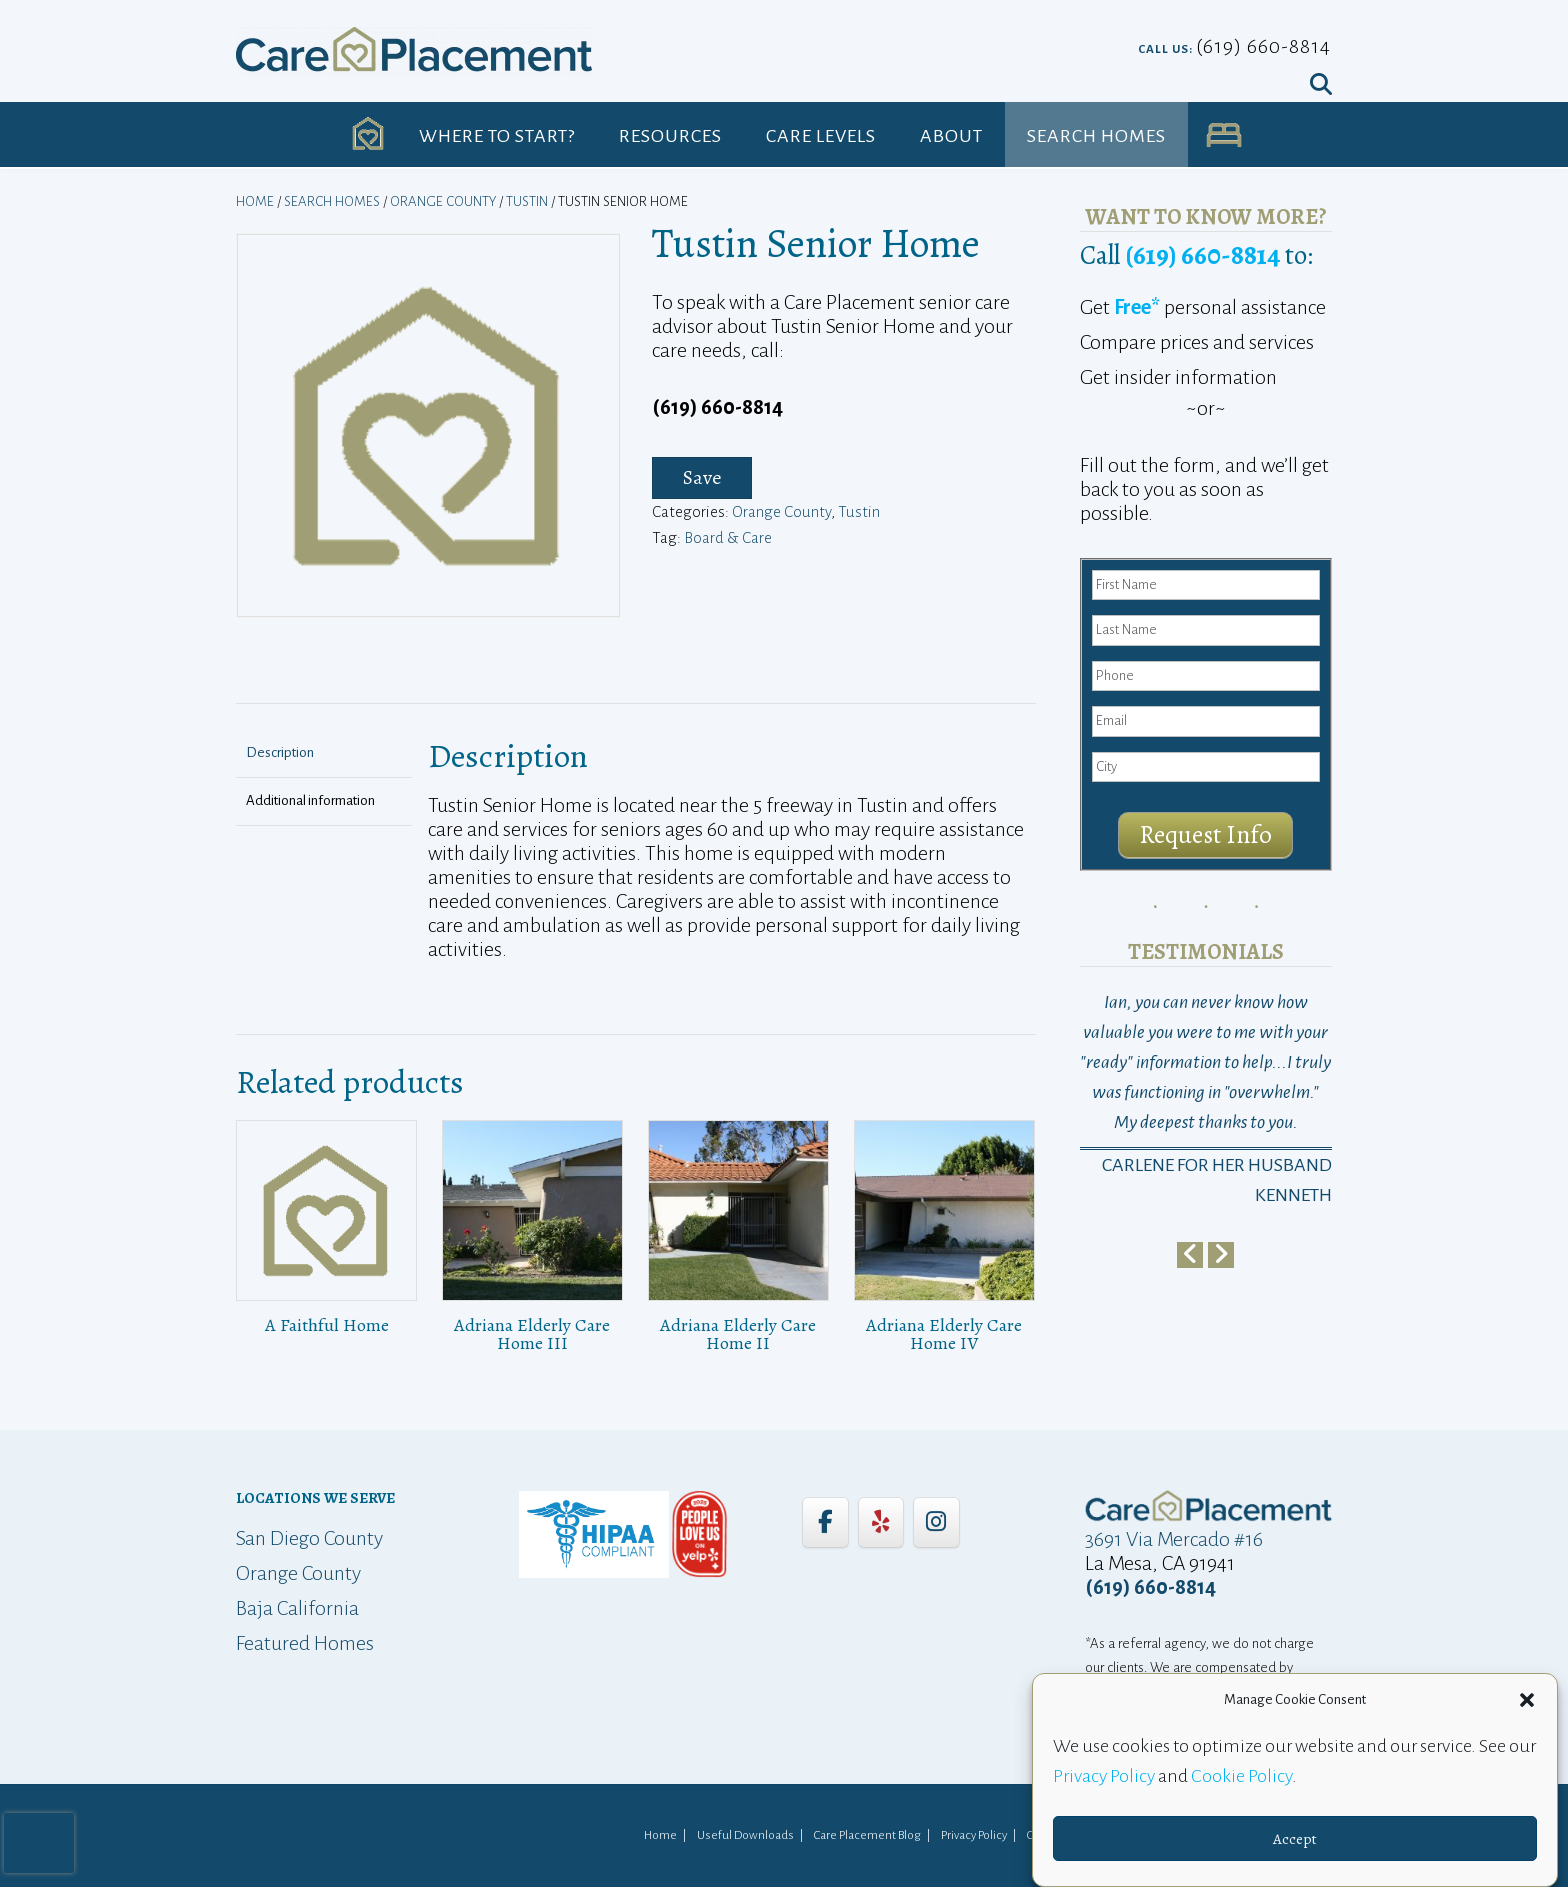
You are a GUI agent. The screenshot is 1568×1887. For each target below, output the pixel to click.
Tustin (527, 201)
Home (255, 201)
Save (702, 477)
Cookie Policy (1241, 1776)
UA (1223, 136)
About (951, 136)
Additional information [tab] (310, 800)
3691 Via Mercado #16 (1174, 1539)
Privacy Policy (1104, 1776)
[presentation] (39, 1843)
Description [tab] (280, 752)
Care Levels (821, 136)
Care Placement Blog (867, 1835)
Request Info (1205, 835)
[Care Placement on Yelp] (881, 1522)
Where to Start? (497, 136)
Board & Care (728, 537)
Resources (670, 136)
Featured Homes (305, 1643)
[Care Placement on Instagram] (936, 1522)
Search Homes (1096, 136)
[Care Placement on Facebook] (825, 1522)
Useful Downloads (745, 1835)
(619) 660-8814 (1263, 46)
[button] (1527, 1700)
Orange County (443, 201)
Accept (1295, 1839)
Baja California (297, 1608)
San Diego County (309, 1538)
